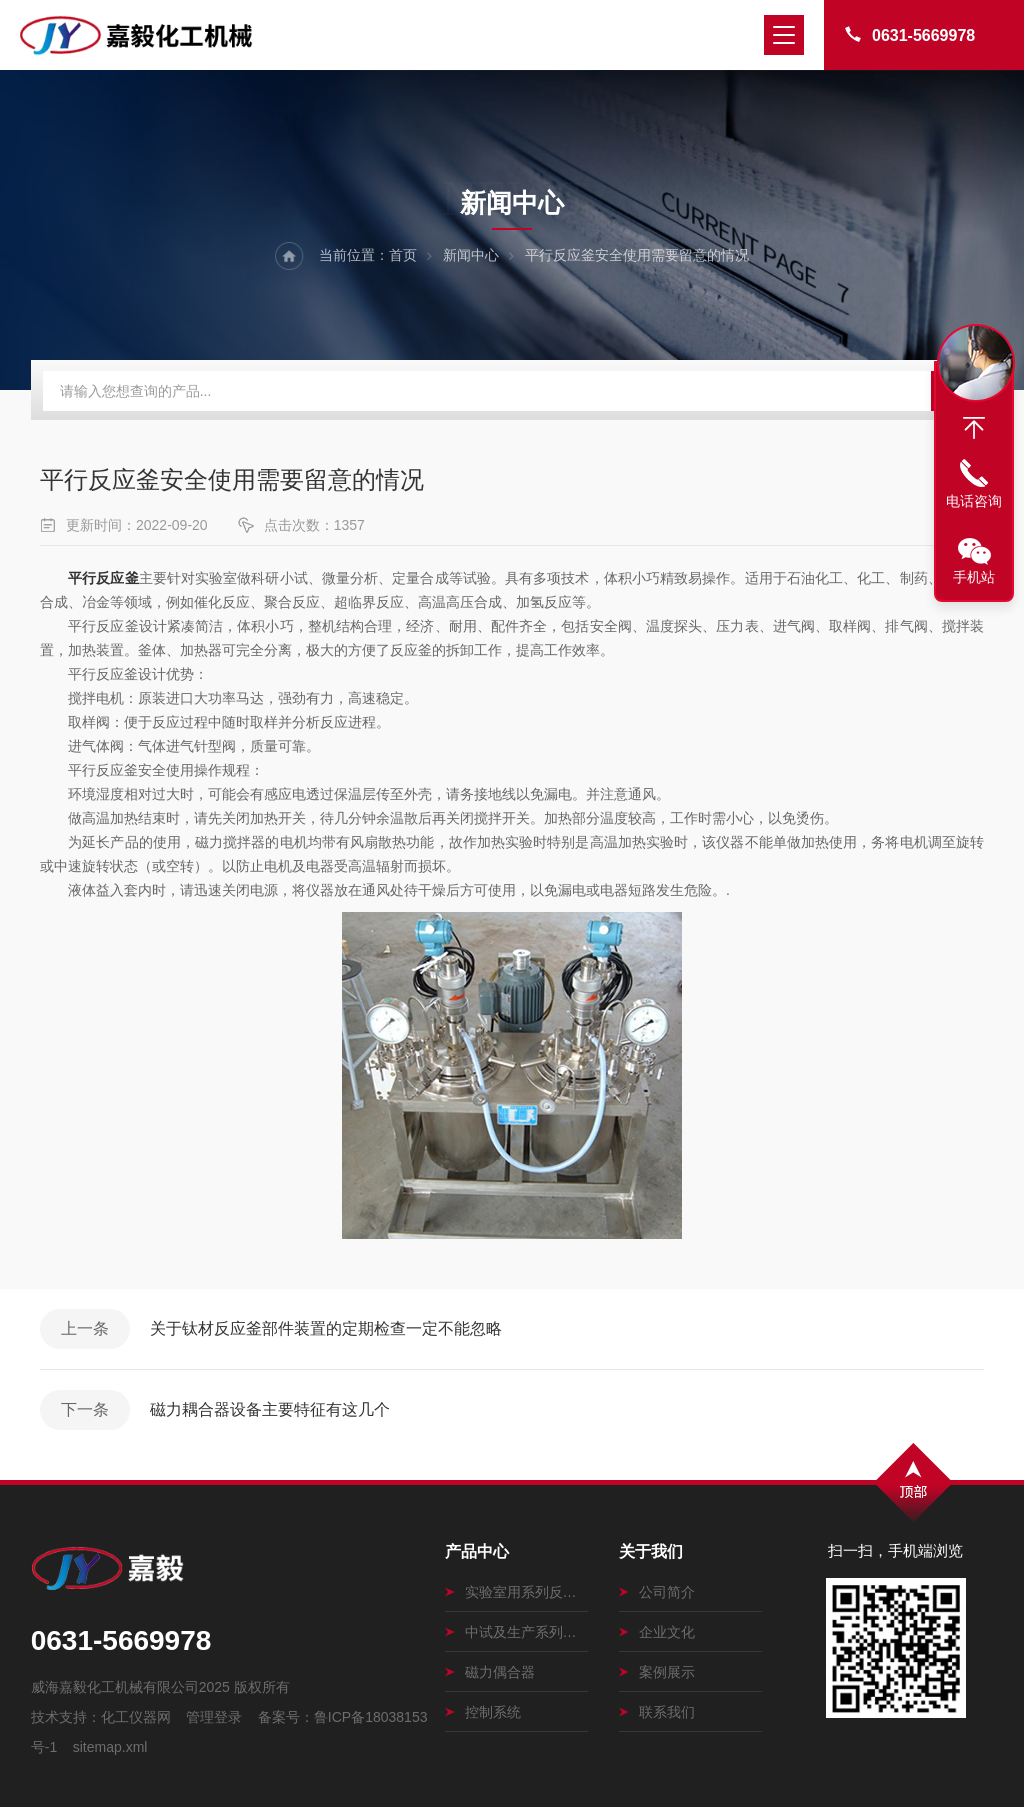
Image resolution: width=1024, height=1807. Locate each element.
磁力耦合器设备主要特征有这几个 (270, 1409)
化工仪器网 (136, 1717)
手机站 (974, 577)
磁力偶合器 (490, 1672)
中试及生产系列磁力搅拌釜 (516, 1632)
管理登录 (214, 1717)
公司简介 (657, 1592)
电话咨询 (974, 501)
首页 (403, 255)
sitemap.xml (110, 1747)
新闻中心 (471, 255)
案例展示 (657, 1672)
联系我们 (657, 1712)
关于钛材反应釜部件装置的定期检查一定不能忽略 (326, 1328)
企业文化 (657, 1632)
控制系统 (483, 1712)
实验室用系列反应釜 (516, 1592)
